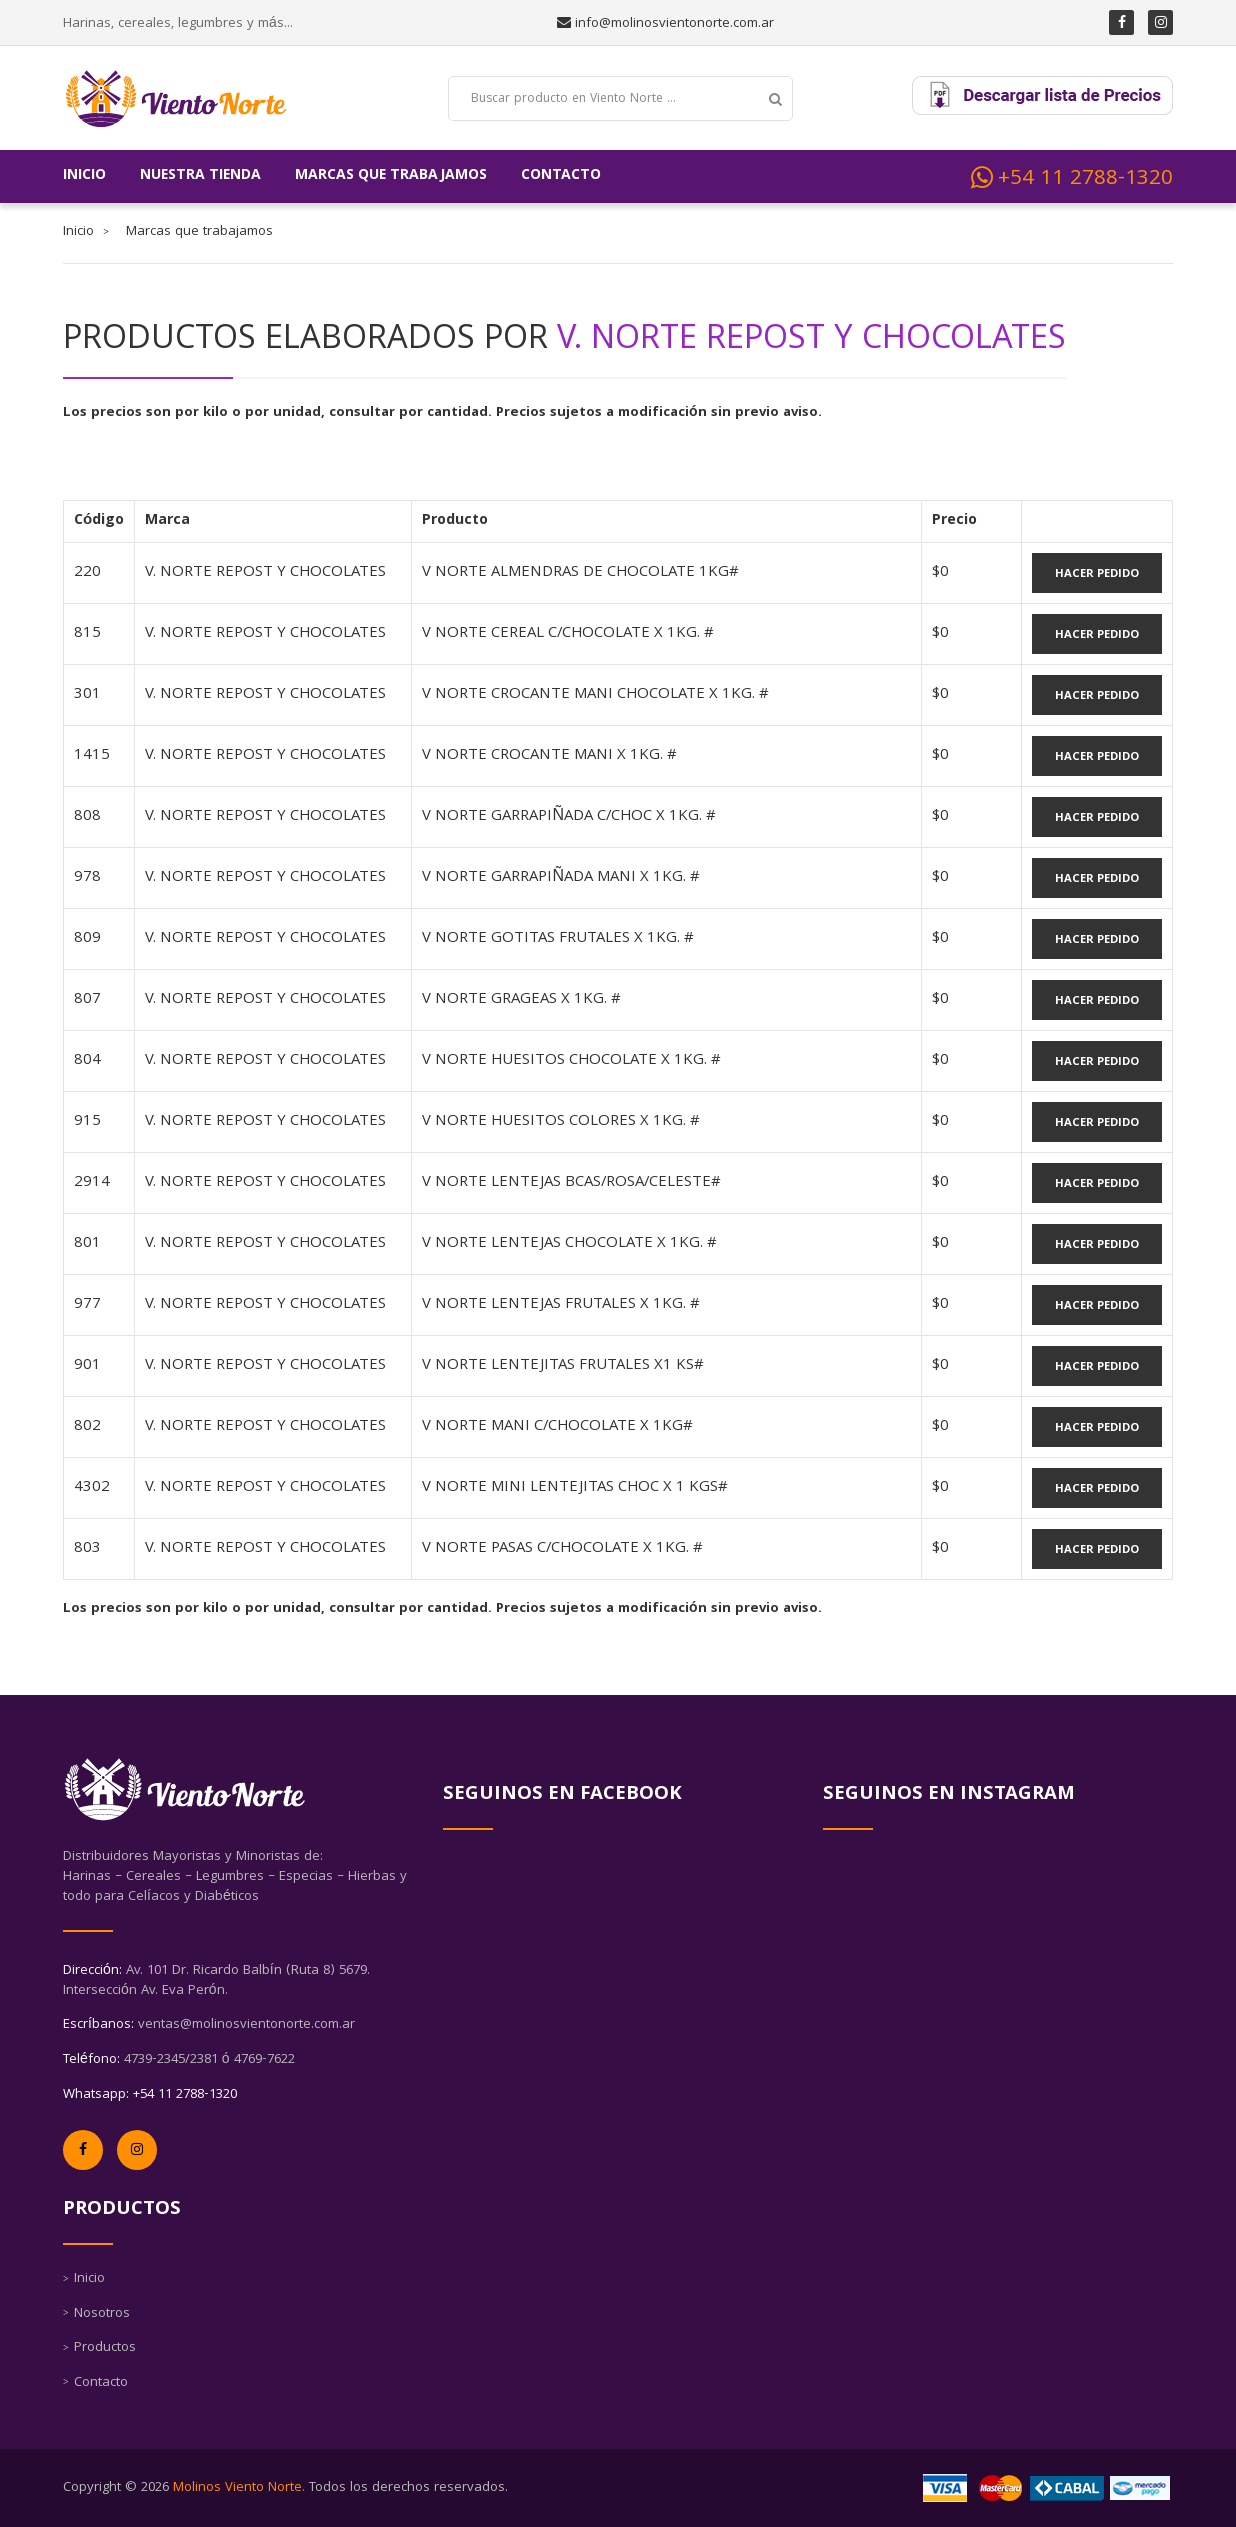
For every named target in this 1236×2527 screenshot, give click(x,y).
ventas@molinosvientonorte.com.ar (246, 2025)
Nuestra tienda (200, 176)
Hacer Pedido (1097, 574)
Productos (105, 2348)
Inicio (84, 176)
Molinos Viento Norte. (239, 2488)
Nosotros (102, 2314)
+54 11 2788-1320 (1072, 178)
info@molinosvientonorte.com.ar (672, 24)
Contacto (561, 176)
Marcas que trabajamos (391, 176)
